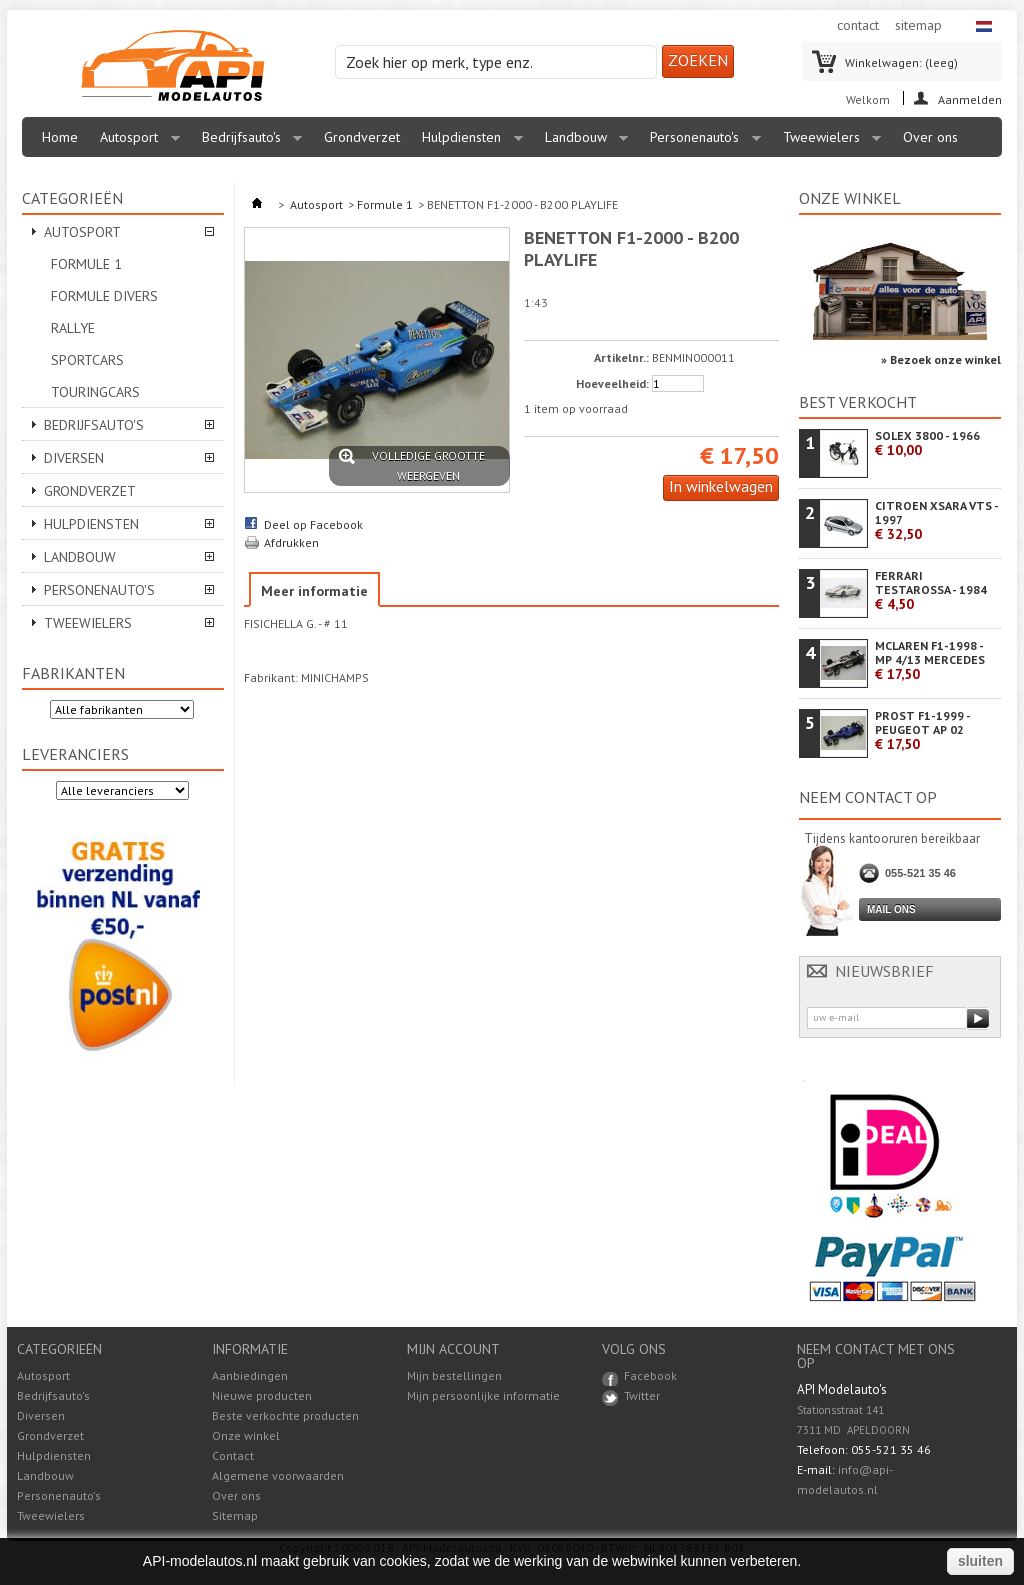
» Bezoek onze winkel (941, 359)
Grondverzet (362, 137)
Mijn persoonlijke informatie (483, 1396)
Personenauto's (700, 142)
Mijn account (453, 1349)
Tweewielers (827, 142)
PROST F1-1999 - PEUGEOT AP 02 (922, 730)
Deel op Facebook (313, 524)
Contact (233, 1455)
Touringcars (95, 392)
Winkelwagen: (901, 62)
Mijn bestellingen (454, 1376)
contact (858, 25)
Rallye (73, 328)
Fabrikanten (73, 673)
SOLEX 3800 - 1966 (927, 443)
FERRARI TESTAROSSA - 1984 (931, 590)
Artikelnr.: (621, 358)
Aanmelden (970, 98)
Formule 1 (86, 264)
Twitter (642, 1395)
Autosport (135, 142)
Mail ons (891, 909)
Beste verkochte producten (285, 1415)
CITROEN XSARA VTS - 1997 (936, 520)
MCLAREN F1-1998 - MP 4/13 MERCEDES (930, 660)
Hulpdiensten (467, 142)
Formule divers (104, 296)
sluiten (980, 1561)
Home (60, 137)
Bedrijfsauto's (247, 142)
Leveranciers (75, 754)
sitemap (918, 25)
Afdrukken (291, 542)
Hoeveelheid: (612, 384)
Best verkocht (858, 402)
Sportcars (87, 360)
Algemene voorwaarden (278, 1475)
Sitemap (235, 1515)
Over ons (930, 137)
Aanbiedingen (250, 1375)
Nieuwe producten (262, 1395)
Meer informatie (314, 591)
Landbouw (582, 142)
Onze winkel (850, 198)
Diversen (74, 458)
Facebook (650, 1375)
